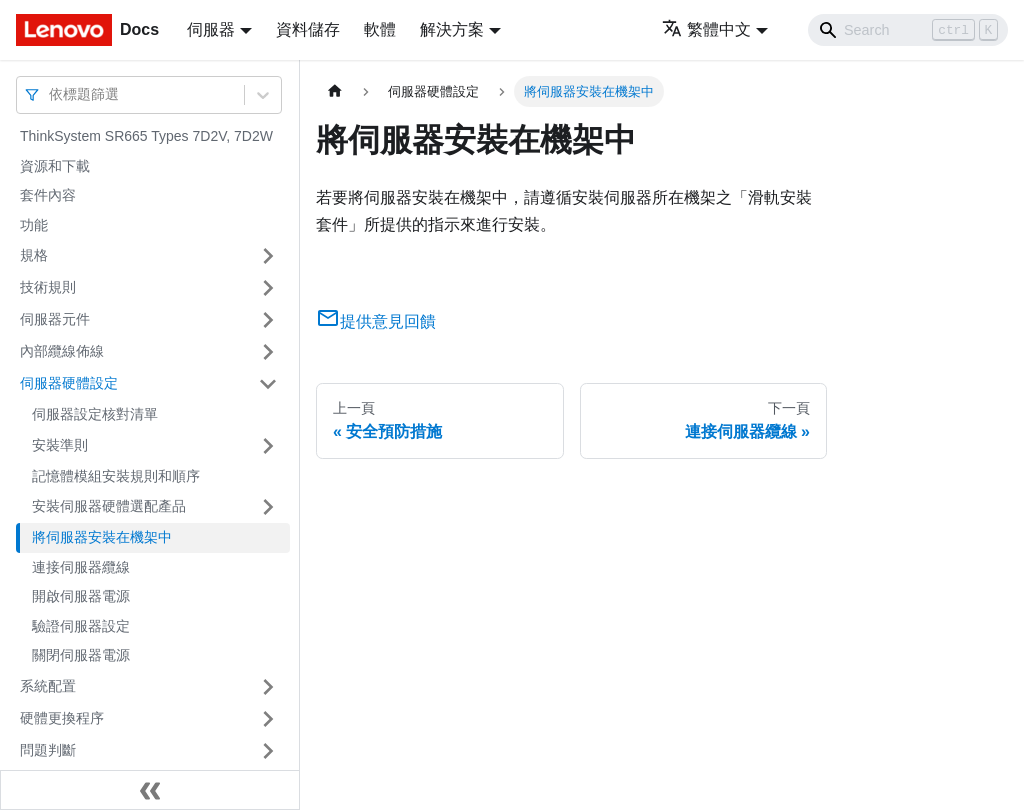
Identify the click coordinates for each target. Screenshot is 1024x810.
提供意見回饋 (376, 321)
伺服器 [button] (211, 29)
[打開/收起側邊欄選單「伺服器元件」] (268, 320)
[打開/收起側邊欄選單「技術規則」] (268, 288)
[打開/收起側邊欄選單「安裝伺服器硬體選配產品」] (268, 507)
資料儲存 (308, 29)
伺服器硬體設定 (69, 383)
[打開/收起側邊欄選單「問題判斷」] (268, 751)
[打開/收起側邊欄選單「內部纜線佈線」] (268, 352)
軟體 (380, 29)
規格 (34, 255)
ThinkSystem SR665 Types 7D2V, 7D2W (146, 136)
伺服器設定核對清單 (95, 414)
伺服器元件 (55, 319)
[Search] (908, 30)
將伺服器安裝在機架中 (102, 537)
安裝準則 (60, 445)
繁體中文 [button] (706, 29)
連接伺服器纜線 (81, 567)
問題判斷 (48, 750)
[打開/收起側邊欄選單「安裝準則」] (268, 446)
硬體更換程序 (62, 718)
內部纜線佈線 (62, 351)
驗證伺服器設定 (81, 626)
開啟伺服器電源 (81, 596)
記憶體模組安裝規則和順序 (116, 476)
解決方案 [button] (452, 29)
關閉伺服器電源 (81, 655)
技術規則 (48, 287)
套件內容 (48, 195)
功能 (34, 225)
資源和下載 (55, 166)
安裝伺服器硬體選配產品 (109, 506)
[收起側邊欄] (150, 790)
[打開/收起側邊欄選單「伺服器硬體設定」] (268, 384)
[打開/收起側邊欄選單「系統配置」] (268, 687)
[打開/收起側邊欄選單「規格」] (268, 256)
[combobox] (51, 94)
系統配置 (48, 686)
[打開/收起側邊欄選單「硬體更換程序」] (268, 719)
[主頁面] (335, 91)
